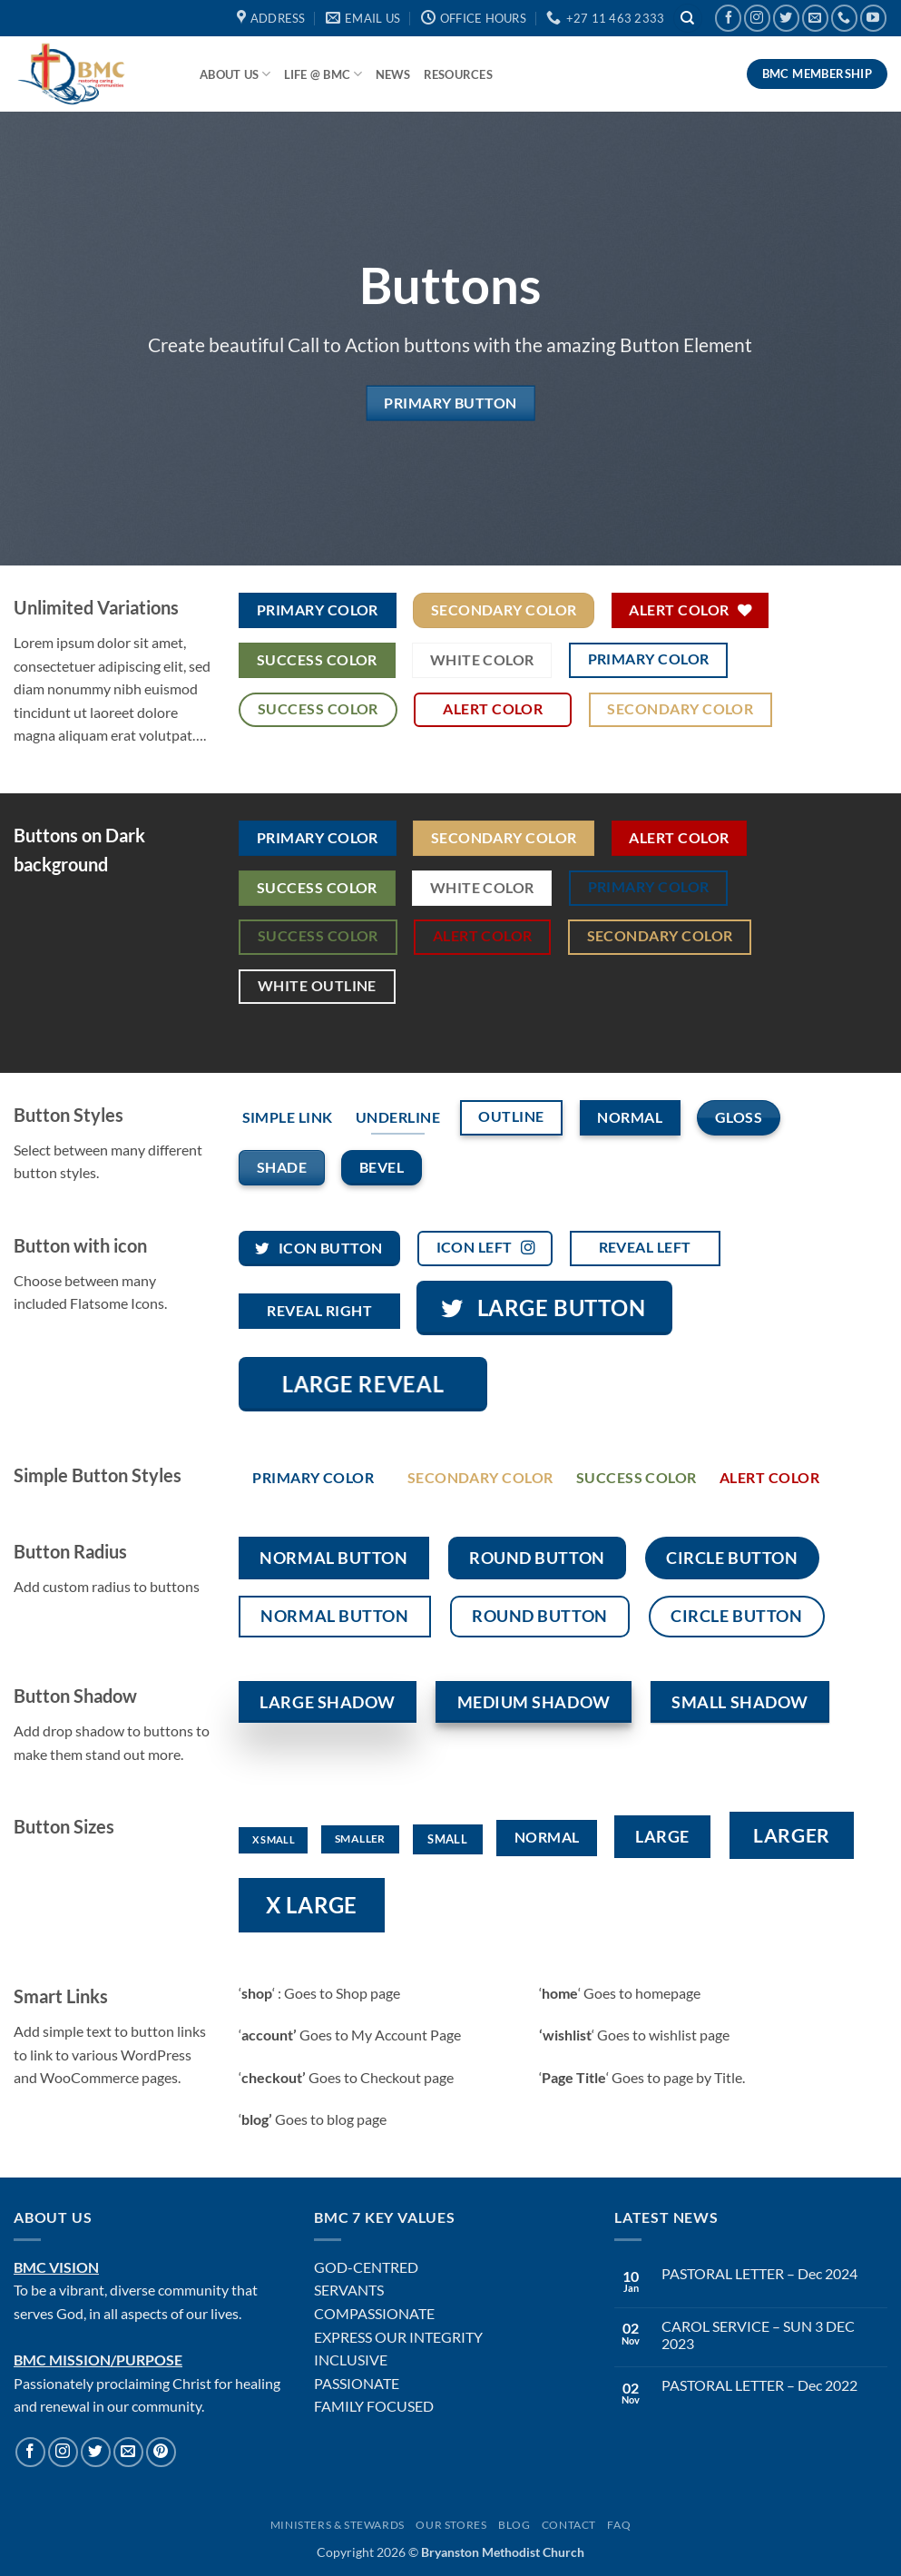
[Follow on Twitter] (786, 18)
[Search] (687, 19)
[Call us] (844, 18)
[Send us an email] (815, 18)
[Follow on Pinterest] (161, 2452)
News (393, 74)
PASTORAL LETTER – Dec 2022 (759, 2385)
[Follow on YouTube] (873, 18)
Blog (514, 2525)
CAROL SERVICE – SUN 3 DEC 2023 (758, 2334)
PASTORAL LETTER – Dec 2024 (759, 2273)
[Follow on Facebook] (728, 18)
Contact (569, 2525)
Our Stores (451, 2525)
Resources (458, 74)
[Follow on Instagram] (757, 18)
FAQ (619, 2525)
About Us (235, 74)
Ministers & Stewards (337, 2525)
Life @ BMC (323, 74)
